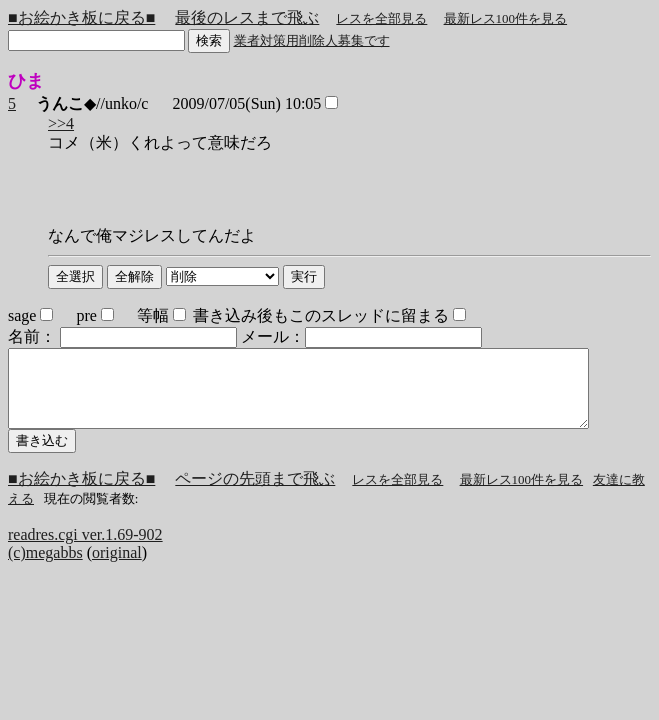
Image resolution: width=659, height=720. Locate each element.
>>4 (61, 123)
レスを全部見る (381, 18)
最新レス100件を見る (506, 18)
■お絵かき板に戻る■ (81, 17)
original (117, 567)
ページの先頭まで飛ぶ (255, 493)
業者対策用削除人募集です (312, 40)
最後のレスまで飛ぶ (247, 17)
